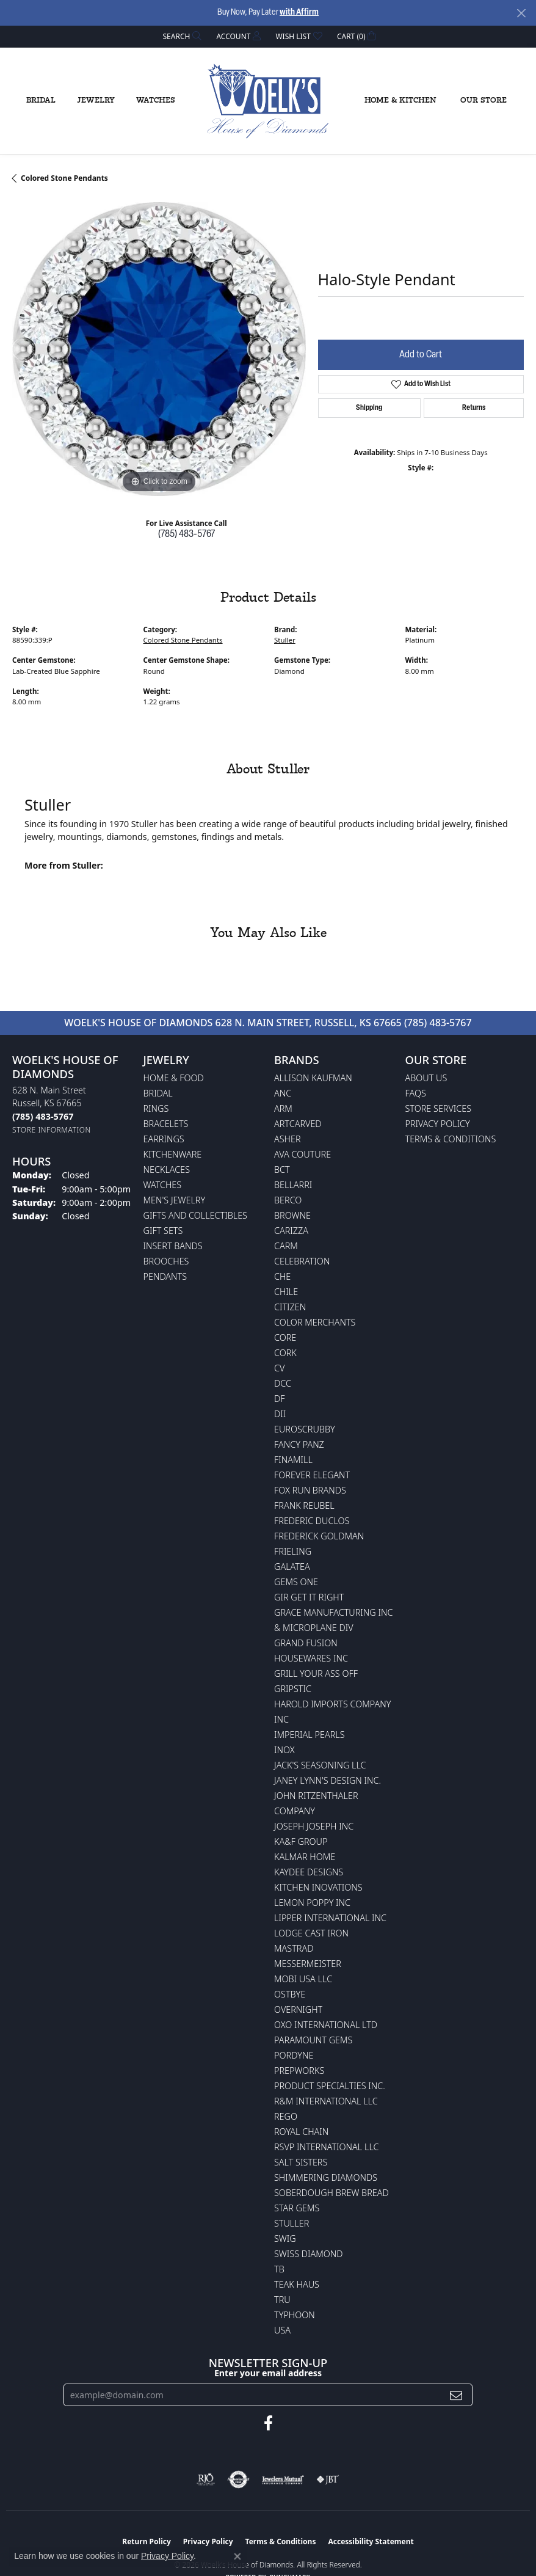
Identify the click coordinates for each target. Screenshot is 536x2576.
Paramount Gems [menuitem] (313, 2040)
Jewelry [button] (96, 100)
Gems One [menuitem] (296, 1582)
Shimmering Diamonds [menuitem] (325, 2177)
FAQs (415, 1093)
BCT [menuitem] (282, 1169)
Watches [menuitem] (162, 1185)
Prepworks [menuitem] (299, 2070)
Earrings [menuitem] (163, 1139)
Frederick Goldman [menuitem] (319, 1536)
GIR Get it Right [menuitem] (309, 1597)
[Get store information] (51, 1130)
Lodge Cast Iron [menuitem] (311, 1933)
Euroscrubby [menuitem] (304, 1429)
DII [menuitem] (280, 1414)
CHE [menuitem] (282, 1276)
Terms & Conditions (450, 1139)
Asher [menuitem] (287, 1139)
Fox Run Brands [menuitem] (310, 1490)
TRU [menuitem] (282, 2299)
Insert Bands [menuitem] (173, 1246)
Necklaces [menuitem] (166, 1169)
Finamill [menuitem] (293, 1459)
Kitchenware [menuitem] (172, 1154)
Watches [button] (155, 100)
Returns (473, 408)
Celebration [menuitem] (302, 1261)
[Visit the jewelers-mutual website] (283, 2479)
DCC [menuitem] (282, 1383)
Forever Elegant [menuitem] (312, 1475)
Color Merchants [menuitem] (314, 1322)
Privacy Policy (437, 1123)
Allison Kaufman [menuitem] (313, 1078)
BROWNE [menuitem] (292, 1215)
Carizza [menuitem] (291, 1230)
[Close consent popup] (237, 2556)
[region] (159, 349)
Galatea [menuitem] (292, 1566)
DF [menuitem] (279, 1398)
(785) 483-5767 (186, 534)
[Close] (521, 13)
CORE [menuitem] (285, 1337)
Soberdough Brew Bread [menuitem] (331, 2192)
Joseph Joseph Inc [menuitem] (313, 1826)
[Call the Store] (42, 1116)
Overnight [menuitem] (298, 2009)
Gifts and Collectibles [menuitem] (195, 1215)
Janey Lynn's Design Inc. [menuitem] (327, 1780)
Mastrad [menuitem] (293, 1948)
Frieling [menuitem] (292, 1551)
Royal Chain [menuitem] (301, 2131)
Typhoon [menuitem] (294, 2315)
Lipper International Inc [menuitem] (330, 1918)
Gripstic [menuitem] (292, 1689)
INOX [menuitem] (284, 1750)
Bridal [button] (41, 100)
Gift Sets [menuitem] (163, 1230)
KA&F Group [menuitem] (300, 1841)
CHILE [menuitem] (286, 1291)
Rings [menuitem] (156, 1108)
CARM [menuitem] (286, 1246)
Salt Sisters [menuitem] (300, 2162)
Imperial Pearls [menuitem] (309, 1734)
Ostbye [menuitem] (289, 1994)
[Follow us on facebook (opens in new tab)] (268, 2423)
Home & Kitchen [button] (400, 100)
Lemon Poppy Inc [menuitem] (312, 1902)
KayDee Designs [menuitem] (308, 1872)
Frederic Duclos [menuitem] (311, 1521)
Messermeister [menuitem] (307, 1963)
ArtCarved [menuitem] (298, 1123)
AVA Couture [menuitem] (302, 1154)
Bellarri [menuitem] (293, 1185)
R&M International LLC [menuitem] (326, 2101)
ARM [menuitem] (283, 1108)
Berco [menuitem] (288, 1200)
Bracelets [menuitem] (166, 1123)
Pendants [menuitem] (165, 1276)
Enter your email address (268, 2373)
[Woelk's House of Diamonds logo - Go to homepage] (268, 101)
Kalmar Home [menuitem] (304, 1857)
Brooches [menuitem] (166, 1261)
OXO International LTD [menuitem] (325, 2025)
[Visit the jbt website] (327, 2479)
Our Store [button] (483, 100)
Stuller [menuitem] (291, 2223)
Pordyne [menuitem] (293, 2055)
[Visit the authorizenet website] (238, 2479)
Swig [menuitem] (285, 2238)
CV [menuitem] (279, 1368)
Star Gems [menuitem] (296, 2208)
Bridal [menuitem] (158, 1093)
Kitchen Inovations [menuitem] (318, 1887)
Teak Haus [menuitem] (296, 2284)
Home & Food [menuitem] (173, 1078)
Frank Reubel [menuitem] (304, 1505)
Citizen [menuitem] (290, 1307)
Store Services (438, 1108)
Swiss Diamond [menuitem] (308, 2254)
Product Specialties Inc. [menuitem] (329, 2086)
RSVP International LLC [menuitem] (326, 2147)
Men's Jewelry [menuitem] (174, 1200)
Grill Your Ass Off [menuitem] (316, 1673)
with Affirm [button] (299, 12)
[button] (181, 36)
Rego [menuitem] (285, 2116)
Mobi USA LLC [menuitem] (303, 1979)
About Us (426, 1078)
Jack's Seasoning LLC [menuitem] (320, 1765)
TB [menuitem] (279, 2269)
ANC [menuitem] (282, 1093)
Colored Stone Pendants (64, 178)
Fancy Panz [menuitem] (299, 1444)
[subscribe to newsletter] (456, 2395)
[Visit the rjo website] (206, 2479)
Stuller (284, 639)
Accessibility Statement (370, 2541)
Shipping (369, 408)
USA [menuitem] (282, 2330)
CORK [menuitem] (285, 1353)
